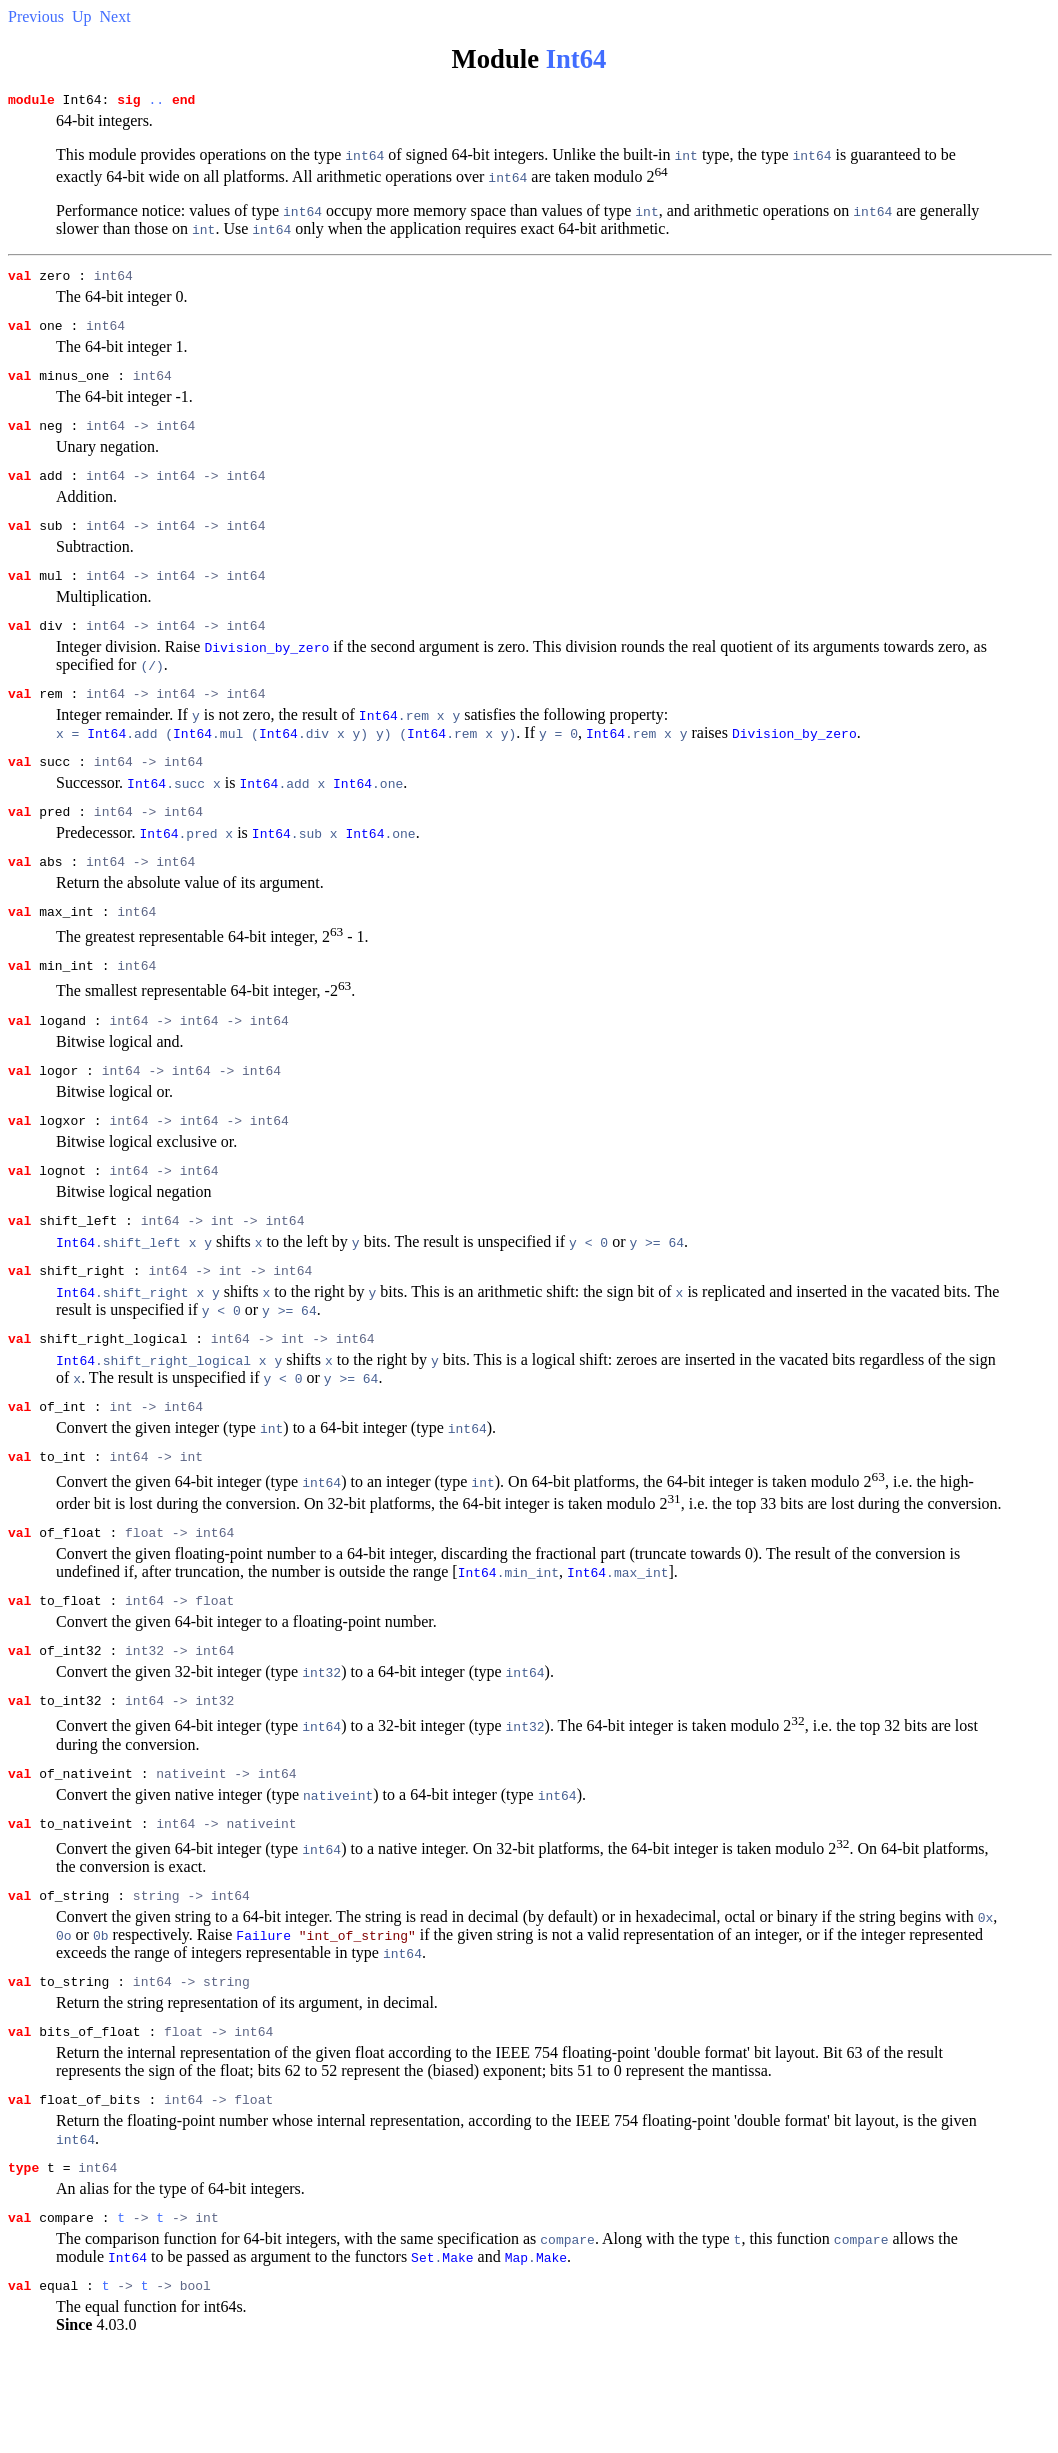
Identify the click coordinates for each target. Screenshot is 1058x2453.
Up (82, 16)
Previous (36, 16)
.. (156, 102)
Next (115, 16)
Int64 (576, 59)
